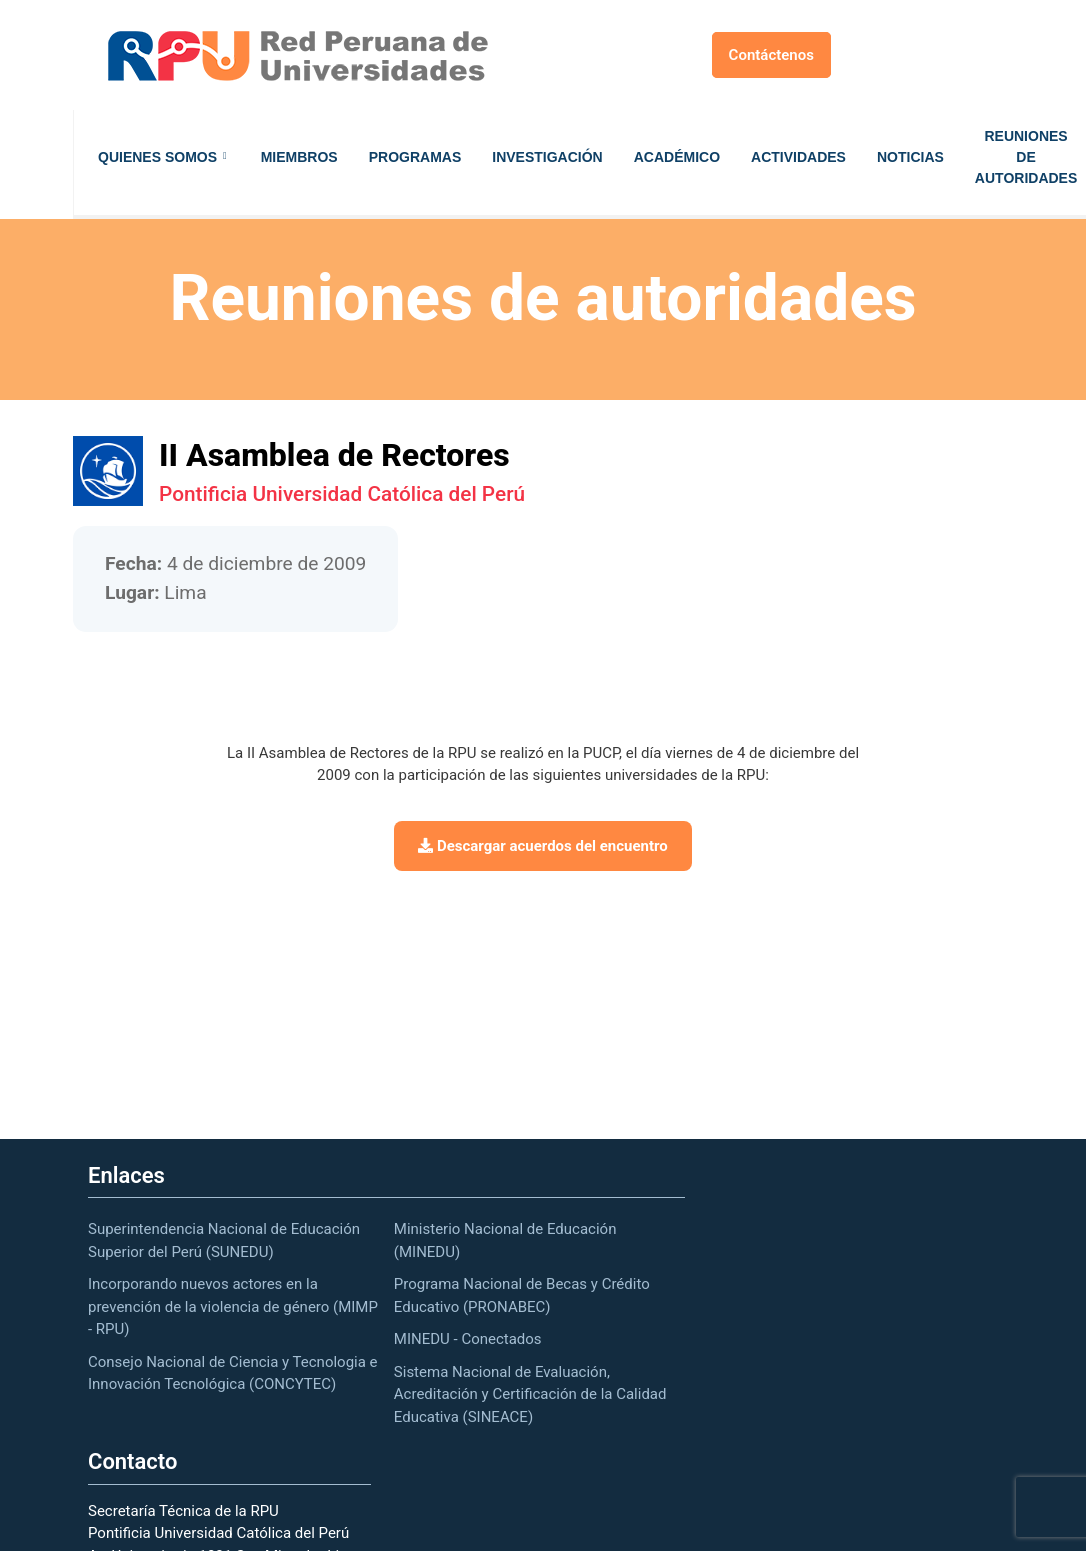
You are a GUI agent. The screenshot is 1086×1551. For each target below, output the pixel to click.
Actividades (798, 157)
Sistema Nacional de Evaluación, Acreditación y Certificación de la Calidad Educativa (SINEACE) (530, 1394)
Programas (415, 157)
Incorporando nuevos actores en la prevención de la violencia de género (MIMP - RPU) (233, 1306)
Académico (677, 157)
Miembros (299, 157)
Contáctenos (771, 55)
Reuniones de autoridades (1026, 157)
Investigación (547, 157)
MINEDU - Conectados (468, 1339)
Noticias (910, 157)
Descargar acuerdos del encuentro (543, 846)
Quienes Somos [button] (157, 157)
